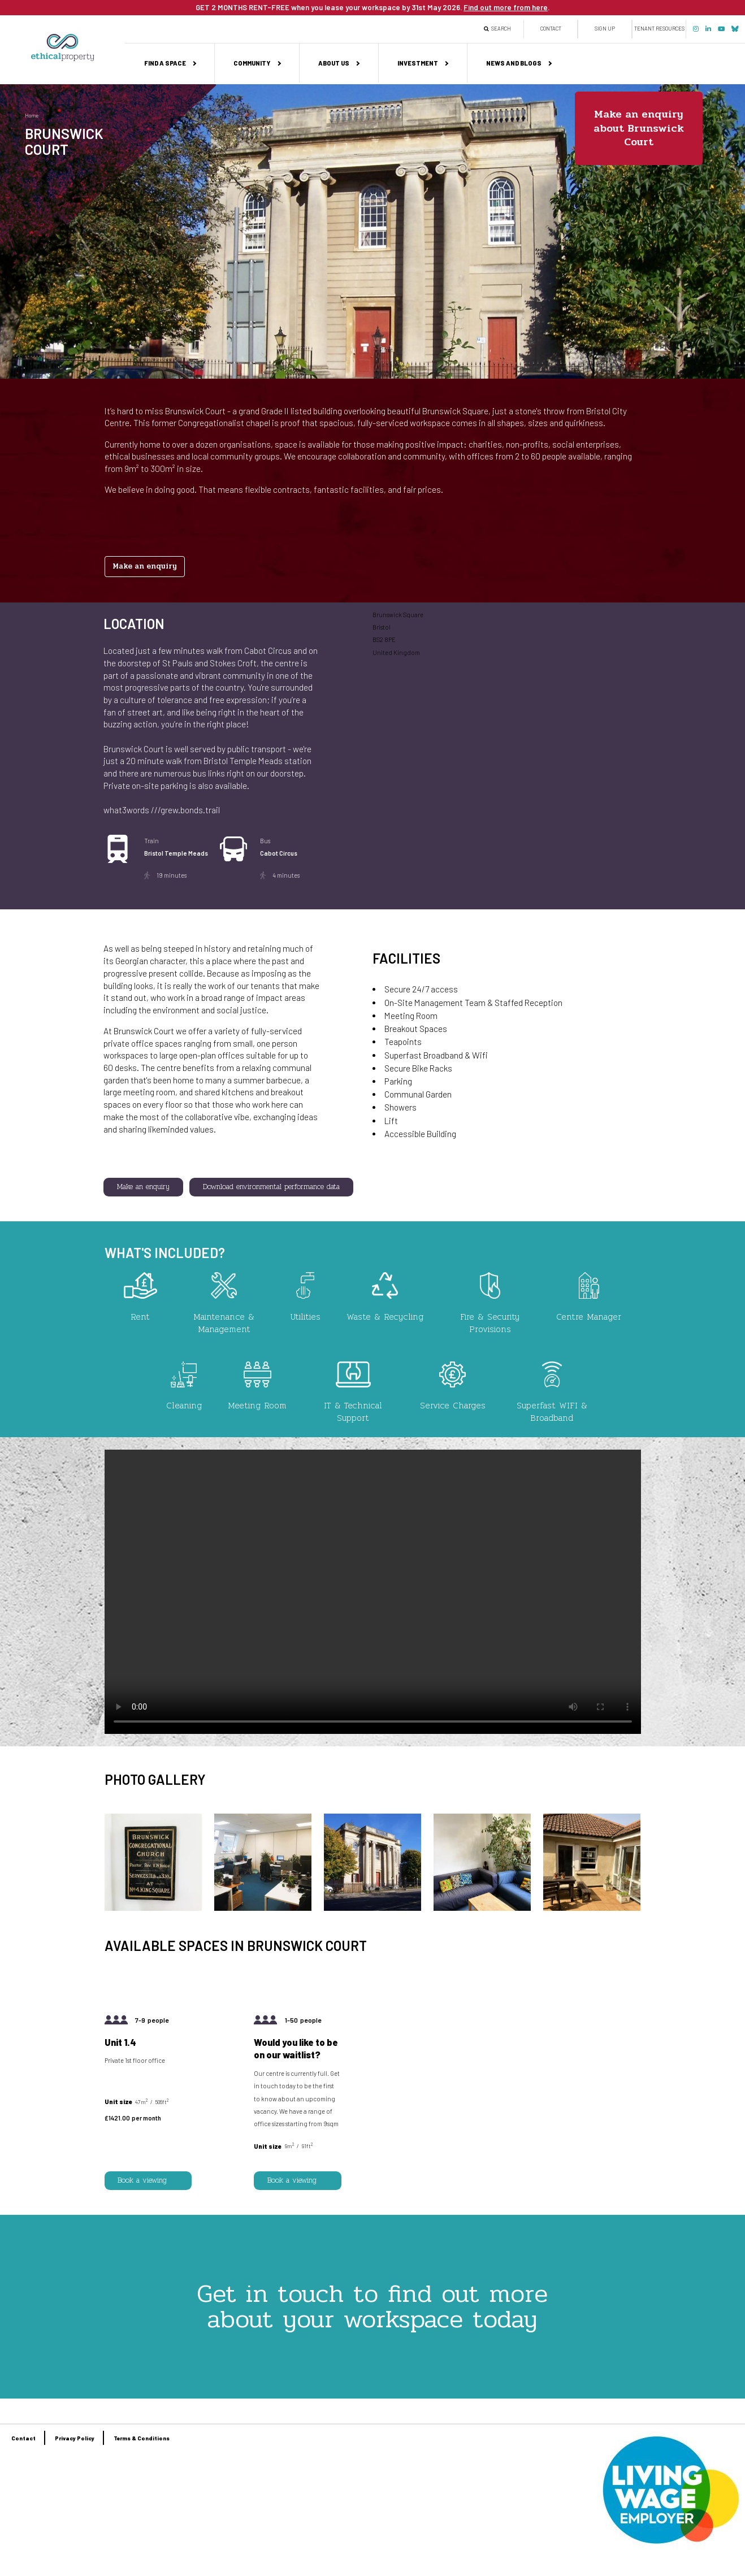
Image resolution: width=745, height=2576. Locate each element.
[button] (153, 1908)
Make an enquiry (144, 566)
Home (31, 115)
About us (333, 63)
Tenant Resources (659, 28)
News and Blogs (514, 63)
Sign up (605, 28)
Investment (417, 63)
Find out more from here (506, 7)
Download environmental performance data (271, 1186)
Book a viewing (142, 2180)
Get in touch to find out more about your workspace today (372, 2306)
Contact (550, 28)
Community (251, 63)
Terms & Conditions (142, 2438)
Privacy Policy (74, 2438)
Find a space (165, 63)
